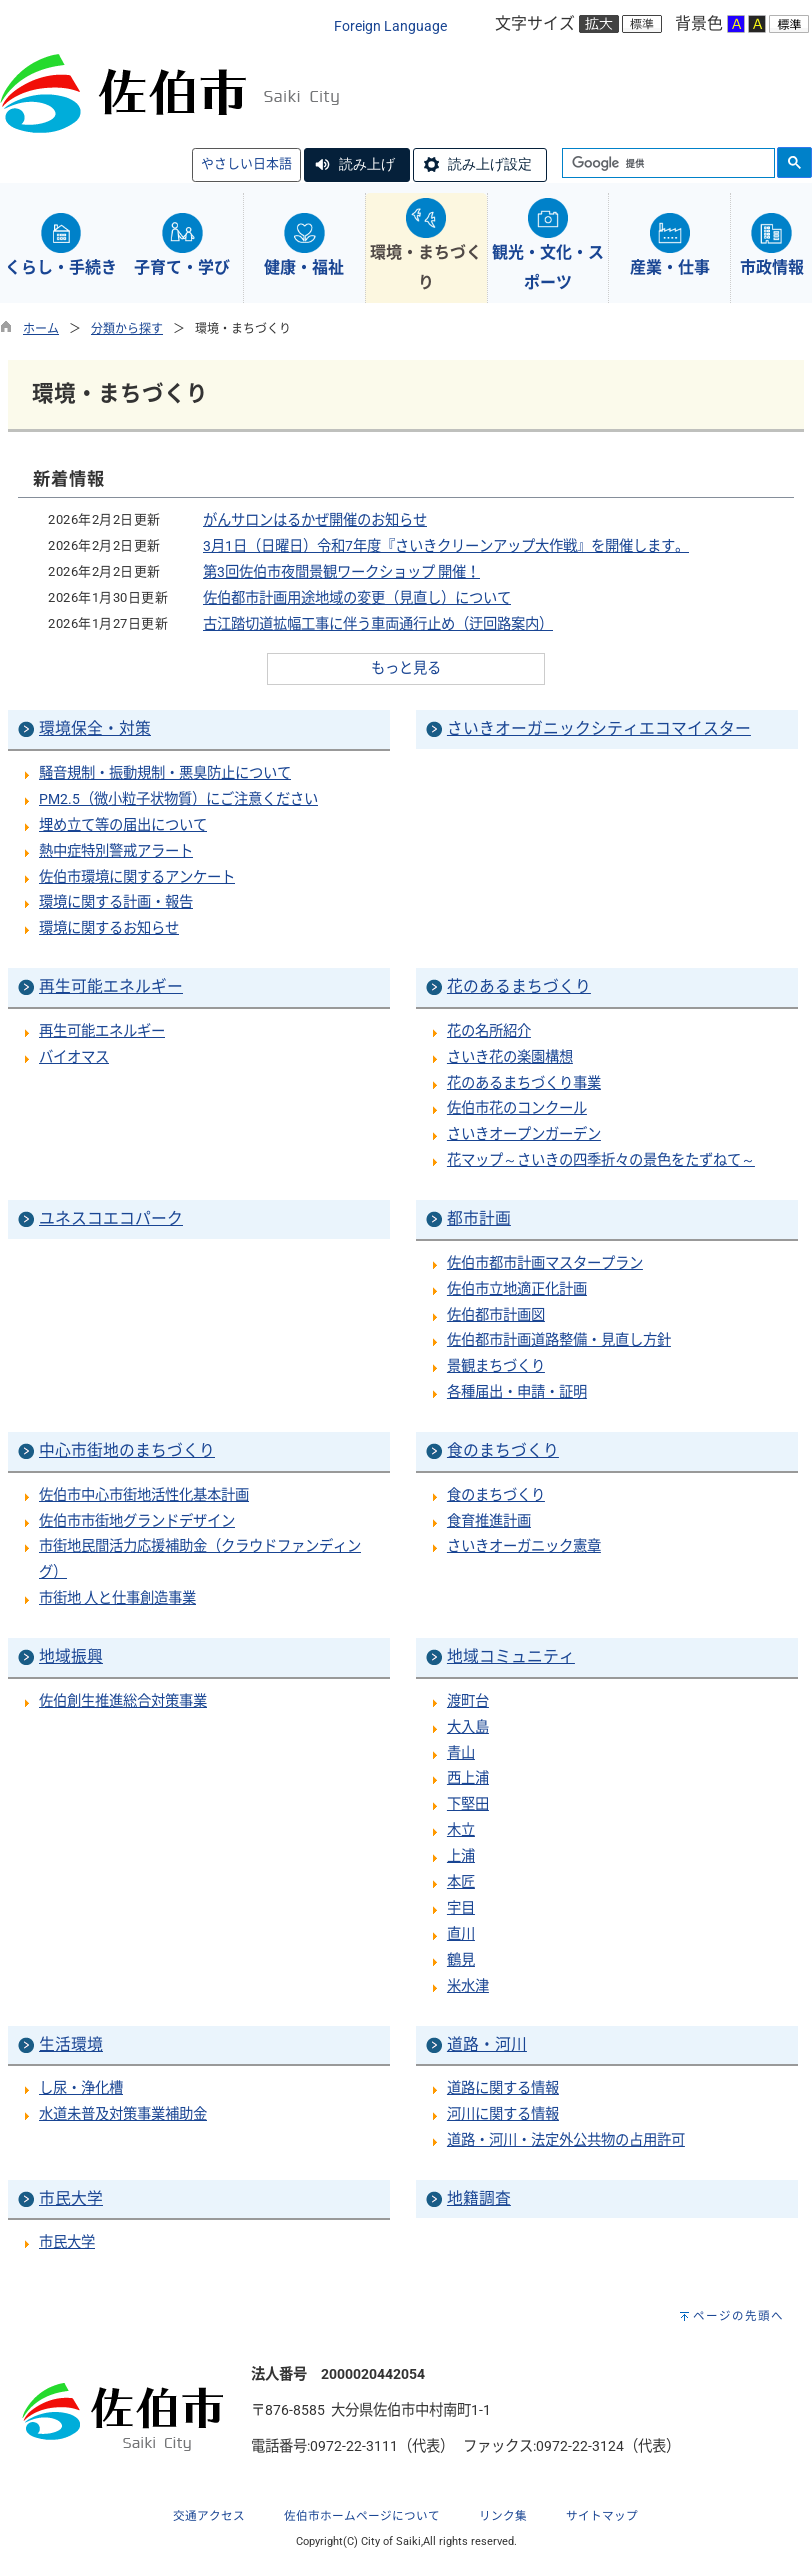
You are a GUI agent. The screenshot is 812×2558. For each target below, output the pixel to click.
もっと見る (406, 668)
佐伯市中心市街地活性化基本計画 (144, 1495)
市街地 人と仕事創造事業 (117, 1598)
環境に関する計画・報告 (116, 902)
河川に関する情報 (503, 2114)
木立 (461, 1830)
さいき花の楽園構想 (510, 1057)
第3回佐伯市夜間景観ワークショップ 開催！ (341, 572)
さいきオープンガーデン (524, 1134)
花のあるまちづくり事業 (524, 1083)
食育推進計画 (489, 1521)
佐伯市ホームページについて (362, 2516)
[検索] (666, 164)
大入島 (468, 1727)
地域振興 (71, 1656)
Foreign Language (390, 26)
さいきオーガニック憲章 (524, 1546)
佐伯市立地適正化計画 (517, 1289)
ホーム (41, 329)
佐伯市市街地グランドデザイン (137, 1521)
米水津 (468, 1986)
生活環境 (71, 2044)
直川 (461, 1934)
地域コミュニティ (511, 1656)
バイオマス (74, 1057)
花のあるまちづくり (519, 986)
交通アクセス (209, 2516)
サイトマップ (602, 2516)
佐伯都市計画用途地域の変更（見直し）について (357, 598)
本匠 (461, 1882)
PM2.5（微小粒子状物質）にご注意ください (178, 799)
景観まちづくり (496, 1366)
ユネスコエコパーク (111, 1218)
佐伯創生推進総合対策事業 (123, 1701)
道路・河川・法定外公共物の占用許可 (566, 2140)
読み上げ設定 (490, 164)
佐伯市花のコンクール (517, 1108)
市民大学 (71, 2198)
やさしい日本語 (246, 163)
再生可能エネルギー (111, 986)
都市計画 (479, 1218)
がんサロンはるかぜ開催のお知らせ (315, 520)
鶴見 (461, 1960)
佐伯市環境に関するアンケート (137, 877)
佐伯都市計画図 (496, 1315)
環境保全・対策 (95, 728)
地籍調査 (479, 2198)
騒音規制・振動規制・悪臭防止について (165, 773)
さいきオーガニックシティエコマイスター (599, 728)
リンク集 (503, 2516)
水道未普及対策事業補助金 (123, 2114)
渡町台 (468, 1701)
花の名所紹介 (489, 1031)
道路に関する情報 (503, 2088)
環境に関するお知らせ (109, 928)
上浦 (461, 1856)
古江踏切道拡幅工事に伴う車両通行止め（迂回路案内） (378, 624)
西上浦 (468, 1778)
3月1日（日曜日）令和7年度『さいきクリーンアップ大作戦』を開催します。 (446, 546)
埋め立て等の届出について (123, 825)
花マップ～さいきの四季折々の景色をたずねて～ (601, 1160)
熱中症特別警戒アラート (116, 851)
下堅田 (468, 1804)
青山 (461, 1753)
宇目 (461, 1908)
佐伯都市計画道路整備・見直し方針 (559, 1340)
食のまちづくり (503, 1450)
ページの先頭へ (738, 2316)
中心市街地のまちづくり (127, 1450)
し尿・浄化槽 (81, 2088)
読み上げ (367, 164)
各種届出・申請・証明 (517, 1392)
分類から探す (127, 329)
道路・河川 (487, 2044)
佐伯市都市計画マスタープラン (545, 1263)
